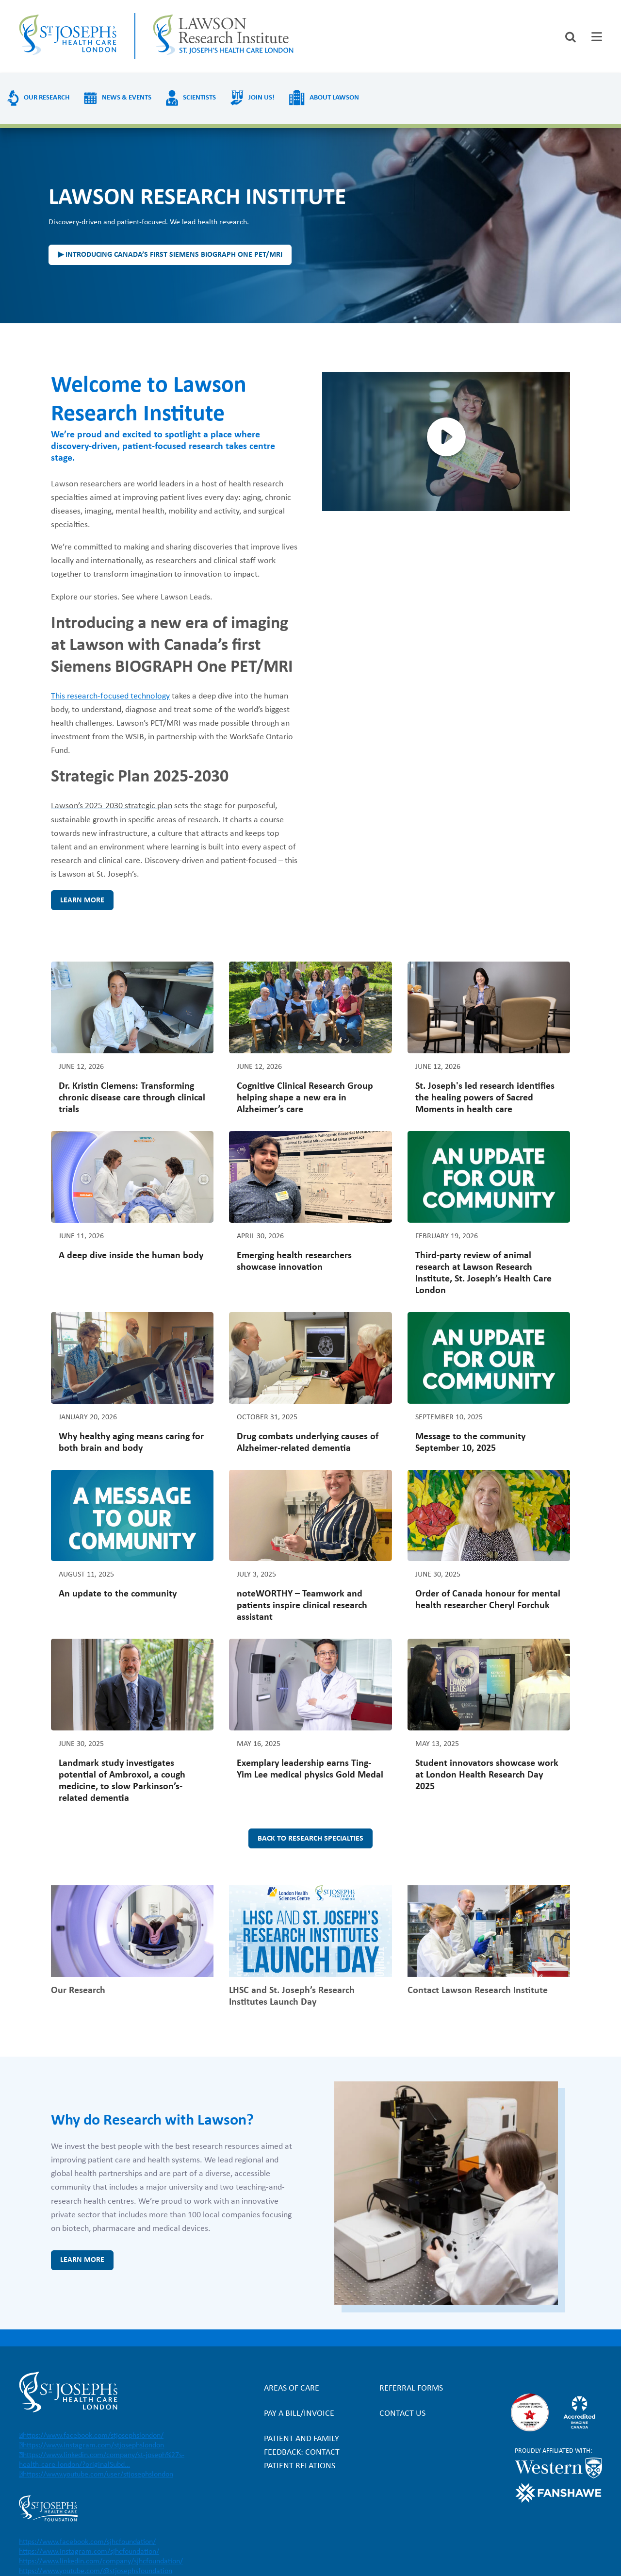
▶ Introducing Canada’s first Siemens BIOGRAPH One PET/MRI (170, 255)
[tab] (596, 37)
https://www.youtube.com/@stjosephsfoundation (95, 2571)
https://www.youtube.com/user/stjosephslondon (98, 2474)
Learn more (82, 900)
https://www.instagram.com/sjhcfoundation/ (89, 2552)
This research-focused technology (110, 696)
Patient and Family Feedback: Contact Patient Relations (302, 2452)
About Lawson (334, 97)
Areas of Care (291, 2388)
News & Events (126, 97)
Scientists (199, 97)
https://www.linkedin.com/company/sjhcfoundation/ (101, 2561)
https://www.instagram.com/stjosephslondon (93, 2445)
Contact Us (402, 2413)
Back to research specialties (310, 1839)
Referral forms (411, 2388)
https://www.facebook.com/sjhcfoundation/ (87, 2542)
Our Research (46, 97)
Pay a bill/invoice (299, 2413)
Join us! (261, 97)
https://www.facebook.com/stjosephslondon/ (93, 2436)
